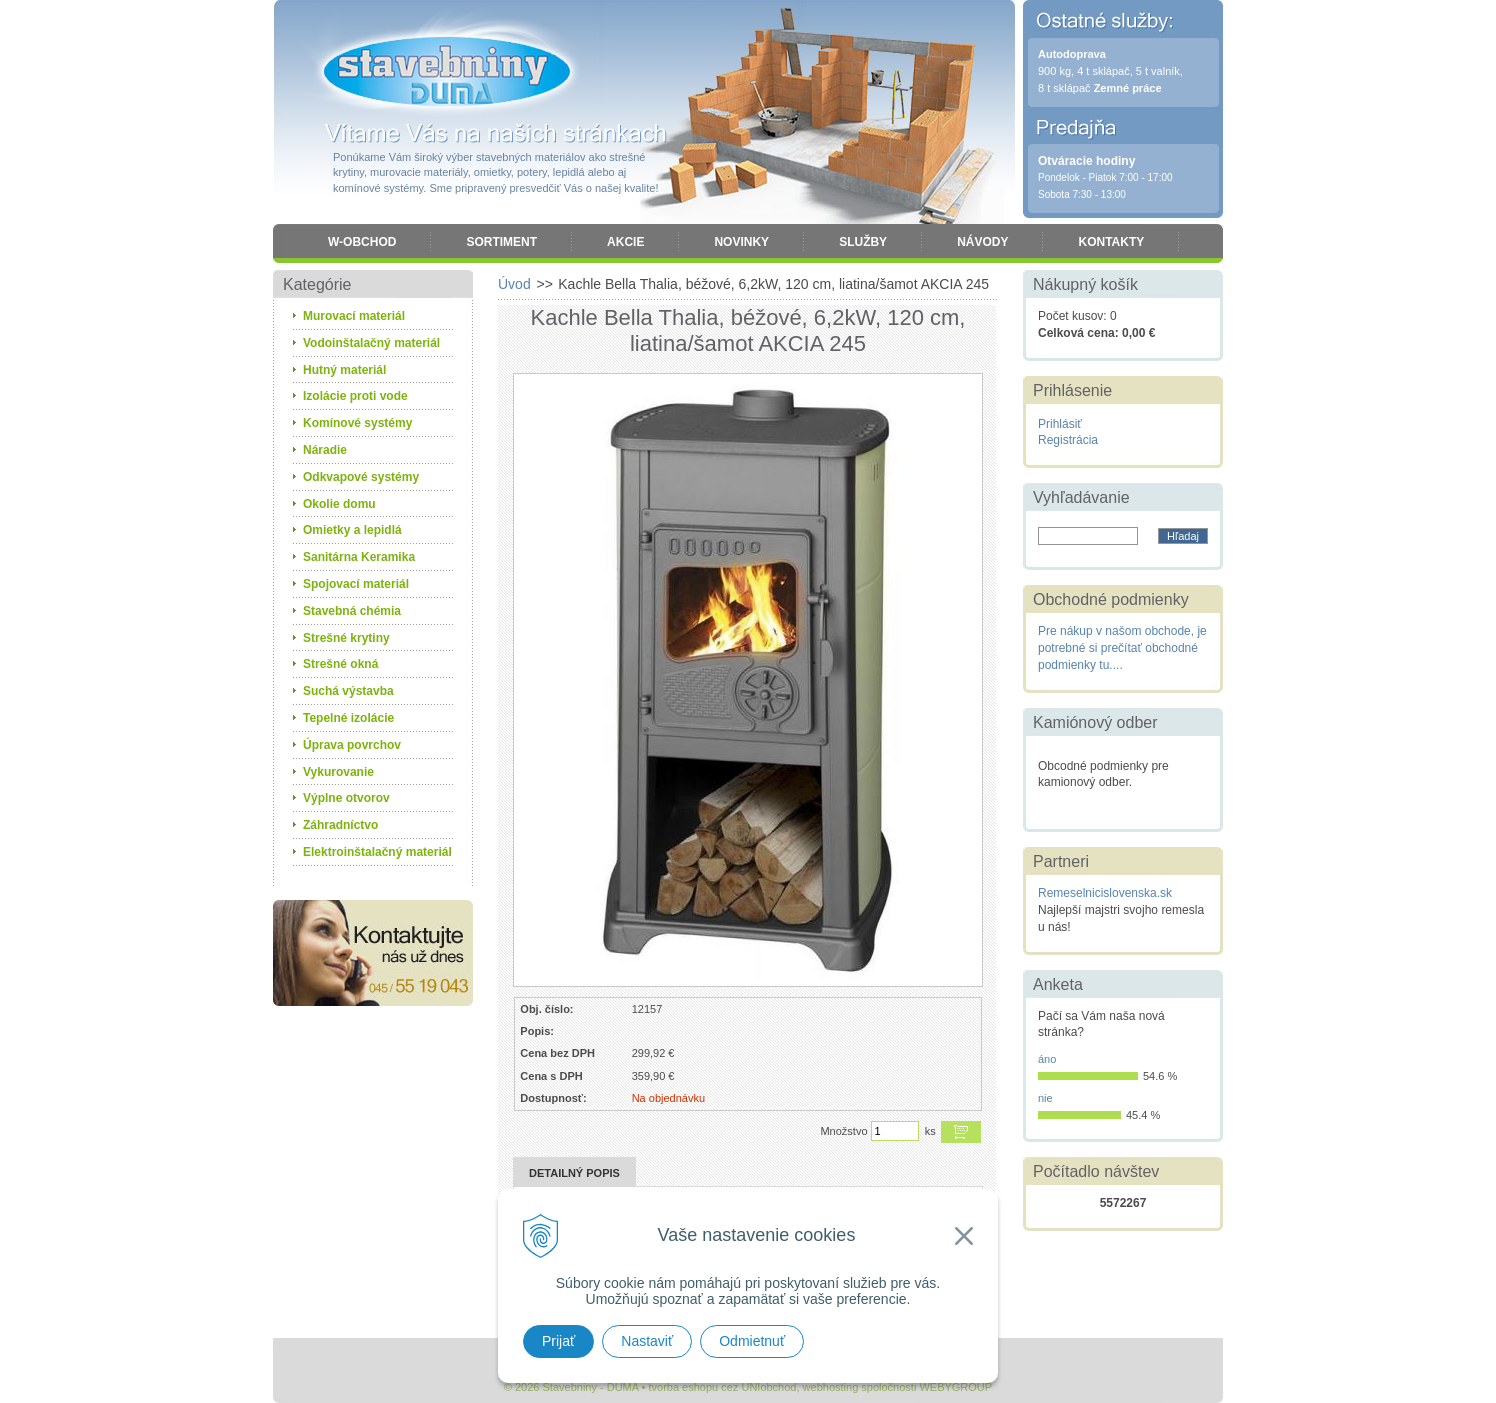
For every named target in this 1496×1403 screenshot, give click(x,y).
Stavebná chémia (352, 611)
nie (1045, 1098)
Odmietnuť (752, 1341)
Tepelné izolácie (348, 718)
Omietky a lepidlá (352, 530)
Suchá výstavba (348, 691)
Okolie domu (339, 504)
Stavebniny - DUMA (447, 72)
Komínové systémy (357, 423)
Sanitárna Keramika (359, 557)
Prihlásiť (1060, 424)
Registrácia (1068, 440)
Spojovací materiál (356, 584)
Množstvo (843, 1131)
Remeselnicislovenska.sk (1105, 893)
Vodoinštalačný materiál (371, 343)
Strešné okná (340, 664)
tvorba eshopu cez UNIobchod (722, 1387)
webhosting (831, 1387)
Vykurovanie (338, 772)
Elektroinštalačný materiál (377, 852)
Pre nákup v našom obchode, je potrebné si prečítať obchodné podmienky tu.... (1122, 648)
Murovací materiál (354, 316)
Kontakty (1111, 242)
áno (1047, 1059)
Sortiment (501, 242)
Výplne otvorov (346, 798)
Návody (982, 242)
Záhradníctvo (340, 825)
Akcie (625, 242)
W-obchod (362, 242)
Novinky (741, 242)
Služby (863, 242)
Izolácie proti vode (355, 396)
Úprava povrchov (352, 745)
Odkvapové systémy (361, 477)
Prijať (558, 1341)
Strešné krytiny (346, 638)
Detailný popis (574, 1173)
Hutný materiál (344, 370)
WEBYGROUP (955, 1387)
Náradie (325, 450)
